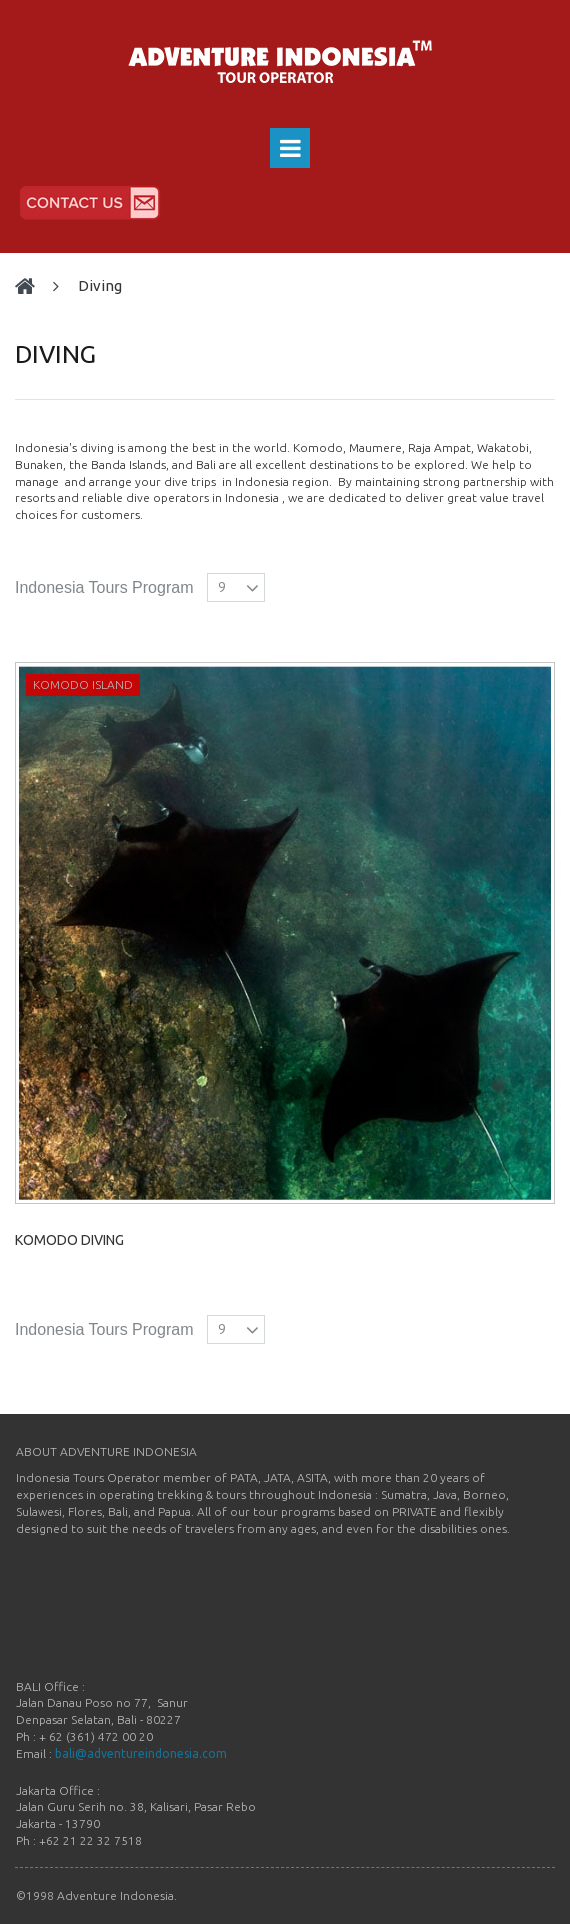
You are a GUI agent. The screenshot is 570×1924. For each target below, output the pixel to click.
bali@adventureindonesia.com (141, 1753)
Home (34, 286)
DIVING (100, 285)
